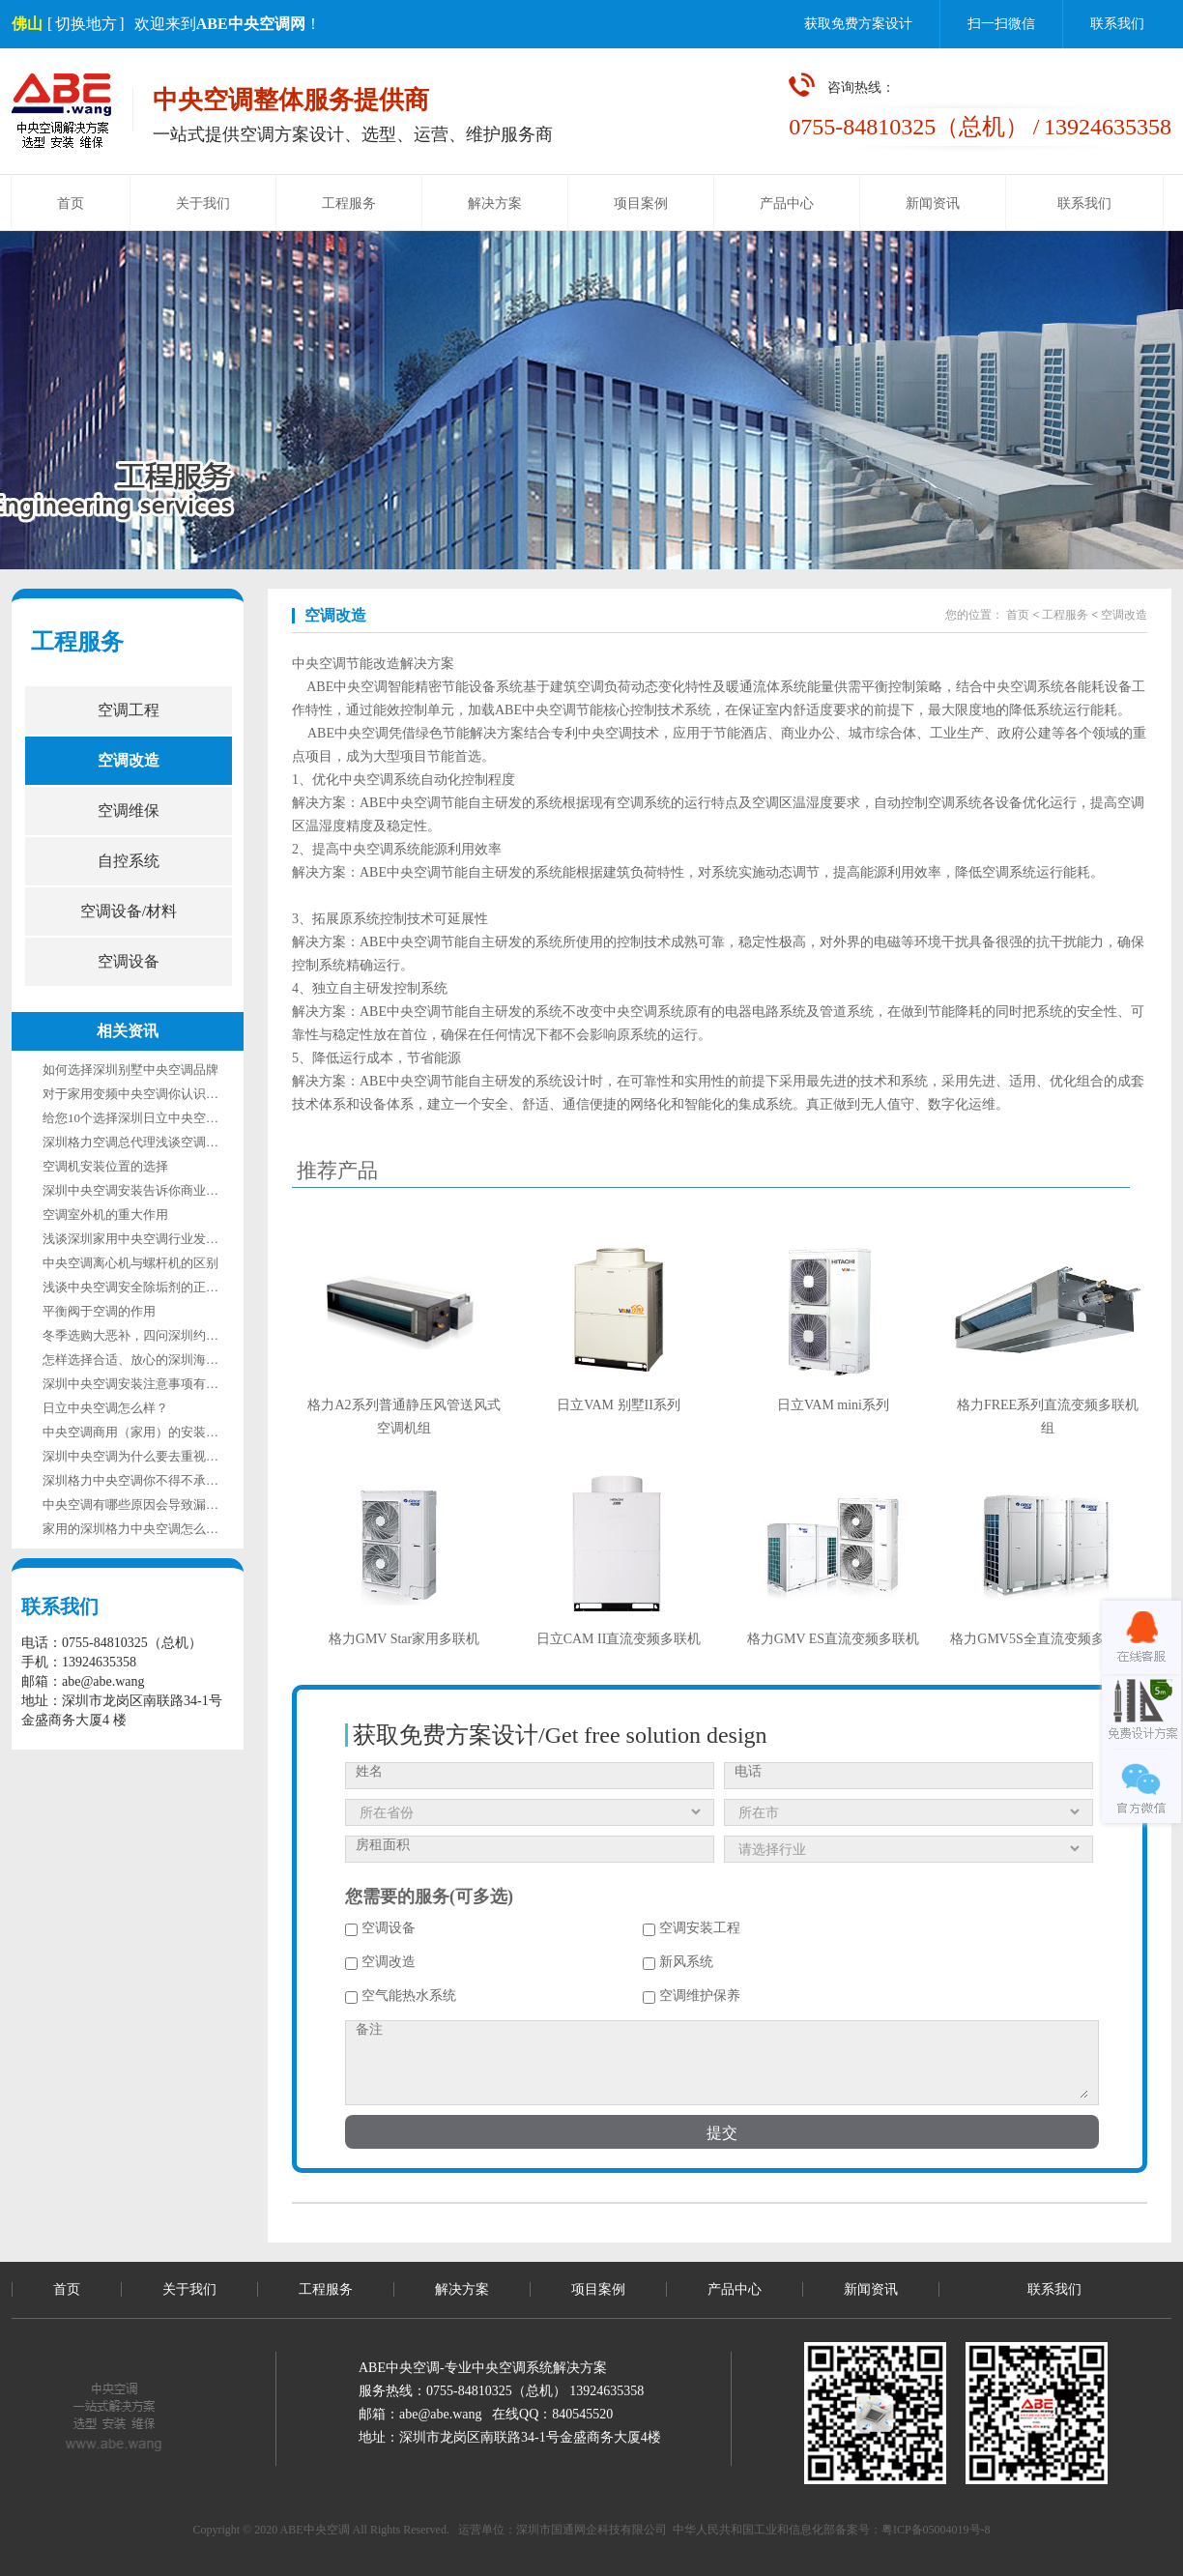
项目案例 (641, 203)
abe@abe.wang (440, 2414)
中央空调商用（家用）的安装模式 (137, 1432)
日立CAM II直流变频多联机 (619, 1639)
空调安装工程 (691, 1928)
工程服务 (349, 203)
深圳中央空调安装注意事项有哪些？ (143, 1383)
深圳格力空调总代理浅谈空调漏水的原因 (156, 1142)
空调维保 (128, 810)
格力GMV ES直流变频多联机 (833, 1639)
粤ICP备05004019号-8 (936, 2529)
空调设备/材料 (128, 911)
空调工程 (128, 710)
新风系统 (678, 1961)
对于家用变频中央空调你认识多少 (137, 1093)
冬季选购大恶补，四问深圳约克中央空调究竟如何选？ (193, 1335)
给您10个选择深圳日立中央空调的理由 (149, 1118)
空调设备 (128, 961)
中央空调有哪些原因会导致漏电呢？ (143, 1504)
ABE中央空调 (347, 687)
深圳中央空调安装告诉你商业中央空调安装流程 (174, 1190)
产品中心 (787, 203)
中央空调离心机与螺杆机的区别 (130, 1263)
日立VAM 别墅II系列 (618, 1405)
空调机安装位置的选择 (105, 1166)
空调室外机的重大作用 (105, 1214)
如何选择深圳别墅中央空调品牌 (130, 1069)
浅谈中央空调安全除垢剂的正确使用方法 (156, 1287)
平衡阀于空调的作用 (99, 1311)
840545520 (582, 2414)
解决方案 (495, 203)
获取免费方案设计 (858, 23)
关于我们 (203, 203)
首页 (70, 203)
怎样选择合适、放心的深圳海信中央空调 (156, 1359)
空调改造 (128, 760)
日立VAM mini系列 (833, 1405)
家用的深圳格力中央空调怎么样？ (137, 1528)
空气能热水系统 (400, 1995)
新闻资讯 (933, 203)
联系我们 (1117, 23)
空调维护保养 (691, 1995)
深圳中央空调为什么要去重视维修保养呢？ (162, 1456)
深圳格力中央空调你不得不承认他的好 (149, 1480)
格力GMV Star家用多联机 (404, 1639)
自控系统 (128, 861)
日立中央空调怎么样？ (105, 1408)
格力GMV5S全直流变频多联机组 (1047, 1639)
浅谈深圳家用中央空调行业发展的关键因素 (162, 1238)
